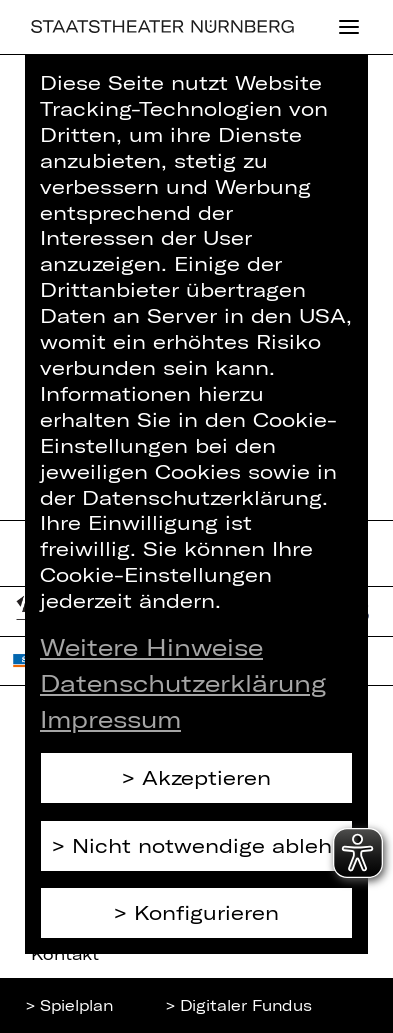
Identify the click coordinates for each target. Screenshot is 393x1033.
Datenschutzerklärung (183, 682)
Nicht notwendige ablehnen (212, 845)
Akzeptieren (206, 777)
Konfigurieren (206, 912)
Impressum (110, 718)
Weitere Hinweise (151, 646)
